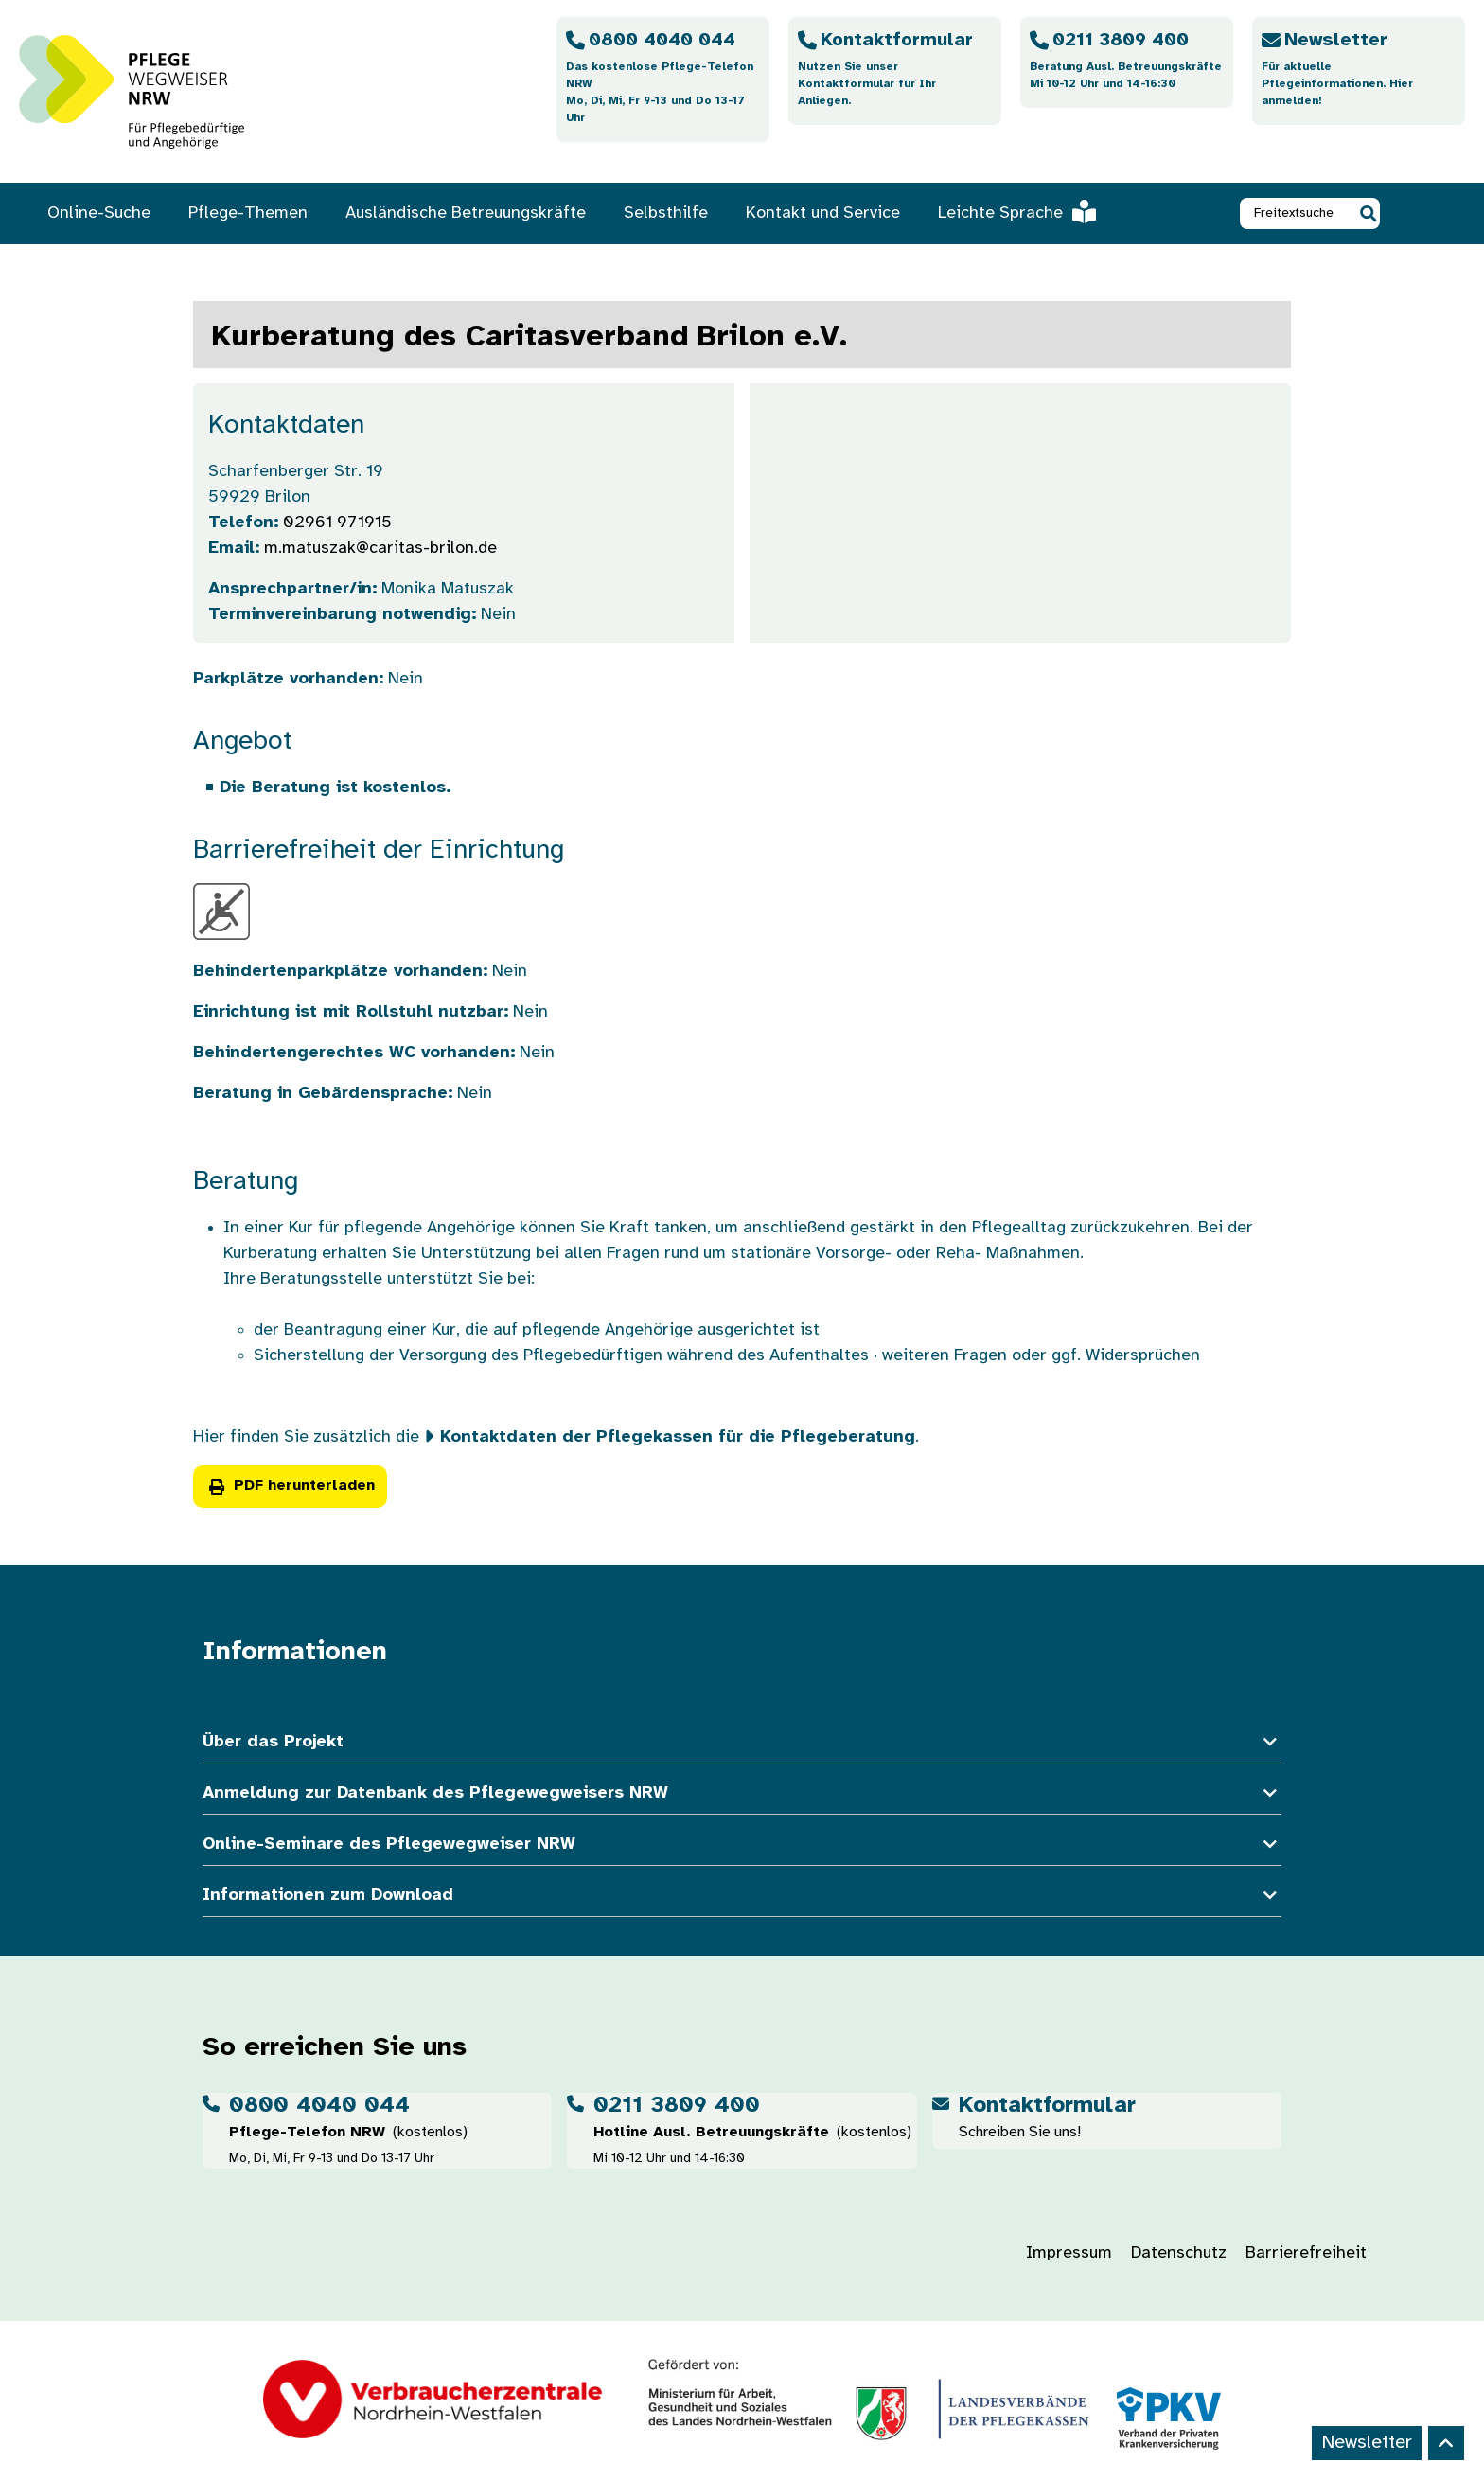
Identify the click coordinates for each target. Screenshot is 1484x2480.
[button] (1368, 213)
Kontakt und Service (823, 213)
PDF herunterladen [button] (290, 1486)
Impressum (1069, 2253)
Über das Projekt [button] (742, 1742)
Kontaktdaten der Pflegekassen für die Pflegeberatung (677, 1437)
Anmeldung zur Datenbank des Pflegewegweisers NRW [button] (742, 1793)
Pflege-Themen (248, 213)
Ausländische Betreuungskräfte (465, 213)
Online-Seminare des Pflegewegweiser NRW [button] (742, 1844)
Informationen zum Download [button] (742, 1895)
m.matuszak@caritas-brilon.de (380, 549)
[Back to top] (1446, 2443)
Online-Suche (98, 213)
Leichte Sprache (1017, 213)
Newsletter (1366, 2443)
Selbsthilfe (666, 213)
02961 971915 (337, 523)
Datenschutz (1179, 2253)
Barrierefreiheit (1306, 2253)
